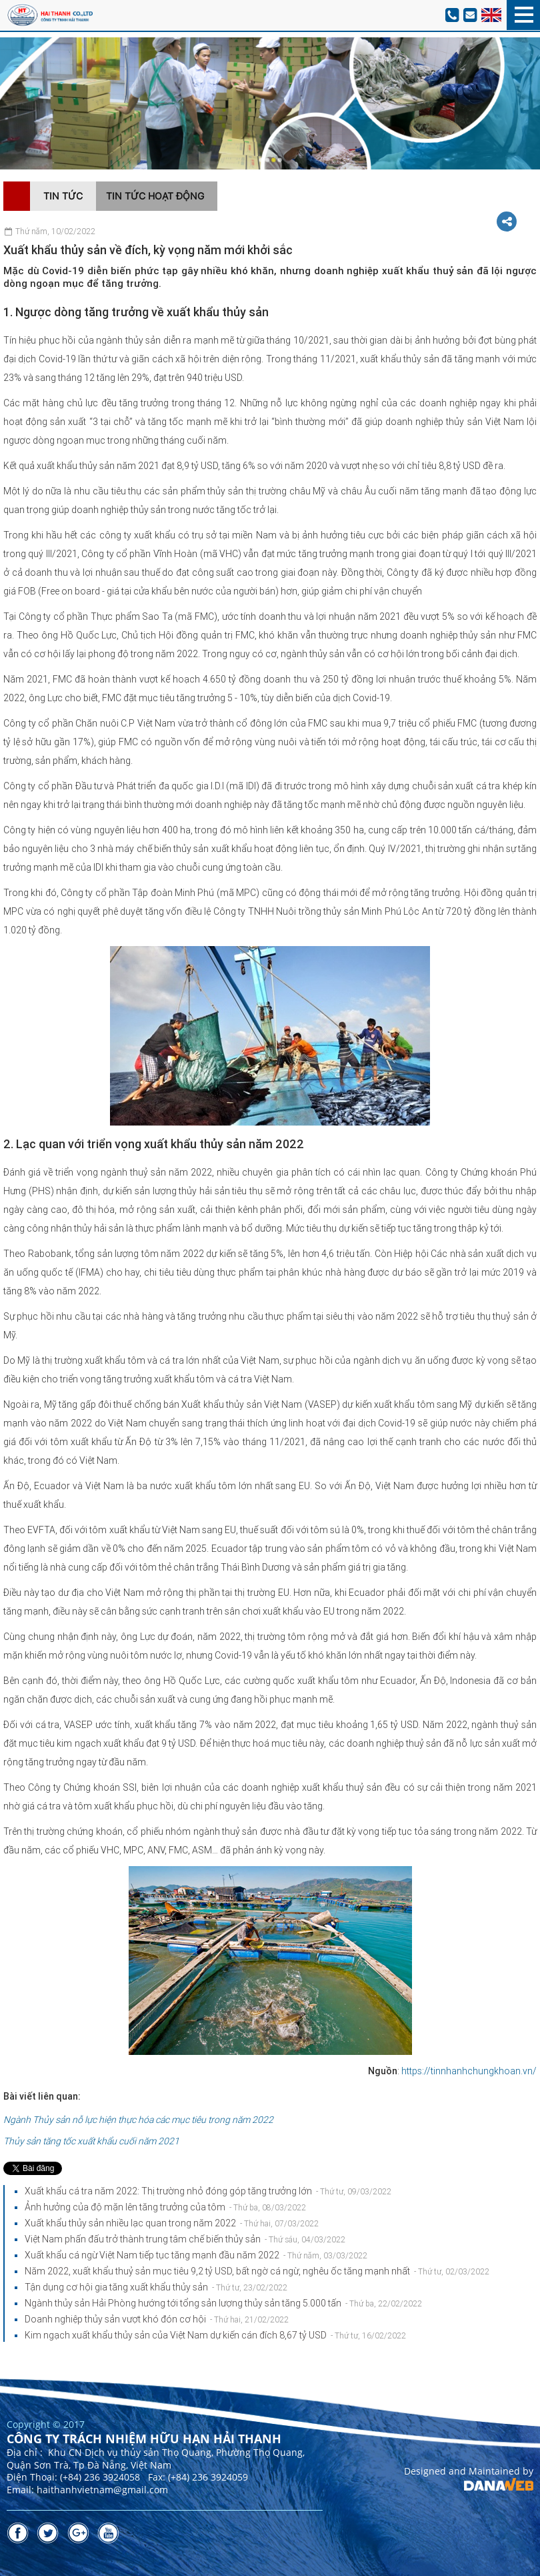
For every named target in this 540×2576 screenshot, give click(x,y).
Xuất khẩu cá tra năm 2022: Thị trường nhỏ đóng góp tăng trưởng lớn (208, 2191)
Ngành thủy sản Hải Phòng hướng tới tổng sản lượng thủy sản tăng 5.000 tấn (223, 2303)
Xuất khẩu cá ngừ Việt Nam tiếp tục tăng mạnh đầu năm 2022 (196, 2255)
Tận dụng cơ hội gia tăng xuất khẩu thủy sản (156, 2287)
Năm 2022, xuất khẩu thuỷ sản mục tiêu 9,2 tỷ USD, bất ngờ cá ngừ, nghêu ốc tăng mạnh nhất (257, 2271)
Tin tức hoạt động (155, 195)
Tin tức (63, 195)
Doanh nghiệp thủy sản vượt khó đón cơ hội (157, 2319)
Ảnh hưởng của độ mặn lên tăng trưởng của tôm (165, 2207)
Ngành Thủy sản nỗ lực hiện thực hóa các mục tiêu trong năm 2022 (138, 2119)
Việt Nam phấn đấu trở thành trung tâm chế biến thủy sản (185, 2239)
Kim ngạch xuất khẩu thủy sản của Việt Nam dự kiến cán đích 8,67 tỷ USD (215, 2335)
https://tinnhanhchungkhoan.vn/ (469, 2071)
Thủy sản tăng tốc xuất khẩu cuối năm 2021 (91, 2141)
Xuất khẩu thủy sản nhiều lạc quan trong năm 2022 (172, 2223)
